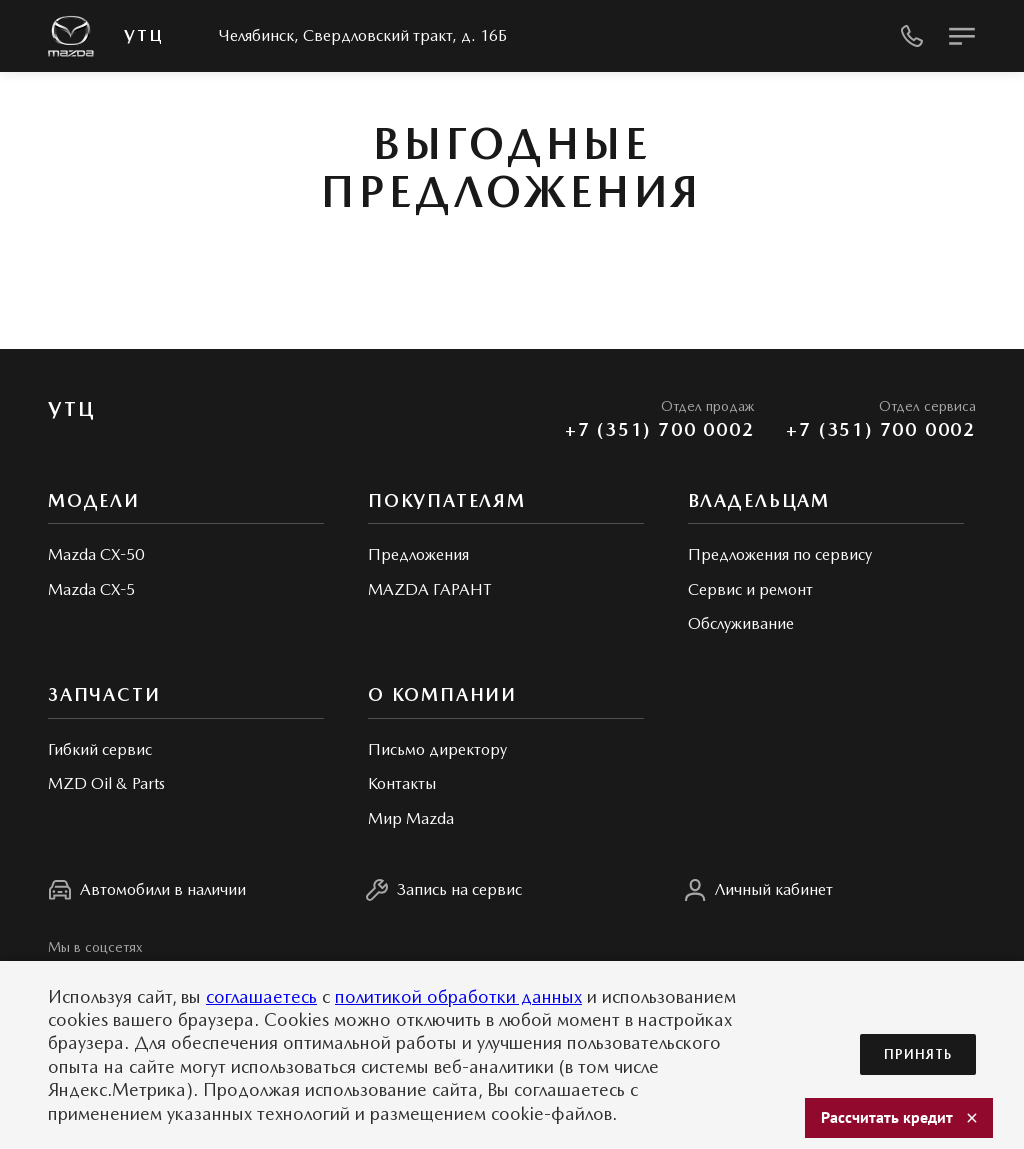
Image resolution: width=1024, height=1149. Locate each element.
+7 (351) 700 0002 (660, 429)
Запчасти (104, 694)
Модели (94, 500)
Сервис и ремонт (750, 589)
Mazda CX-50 (96, 554)
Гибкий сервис (100, 749)
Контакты (402, 783)
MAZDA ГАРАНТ (429, 589)
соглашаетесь (261, 996)
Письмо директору (437, 749)
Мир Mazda (411, 818)
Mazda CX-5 (91, 589)
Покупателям (447, 500)
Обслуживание (741, 623)
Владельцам (759, 500)
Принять (918, 1054)
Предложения (418, 554)
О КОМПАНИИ (442, 694)
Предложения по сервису (780, 554)
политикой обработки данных (458, 996)
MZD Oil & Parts (106, 783)
